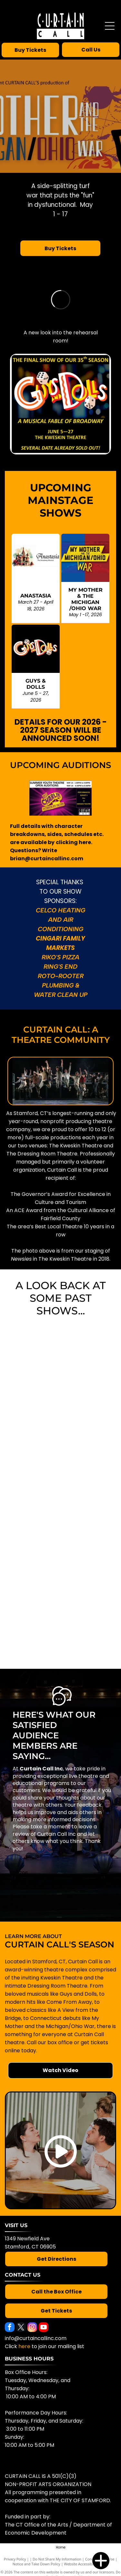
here (24, 2346)
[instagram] (32, 2328)
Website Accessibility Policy (86, 2563)
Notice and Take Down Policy (36, 2563)
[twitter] (21, 2328)
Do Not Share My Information (57, 2559)
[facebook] (10, 2328)
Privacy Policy (15, 2559)
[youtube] (43, 2328)
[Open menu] (110, 26)
